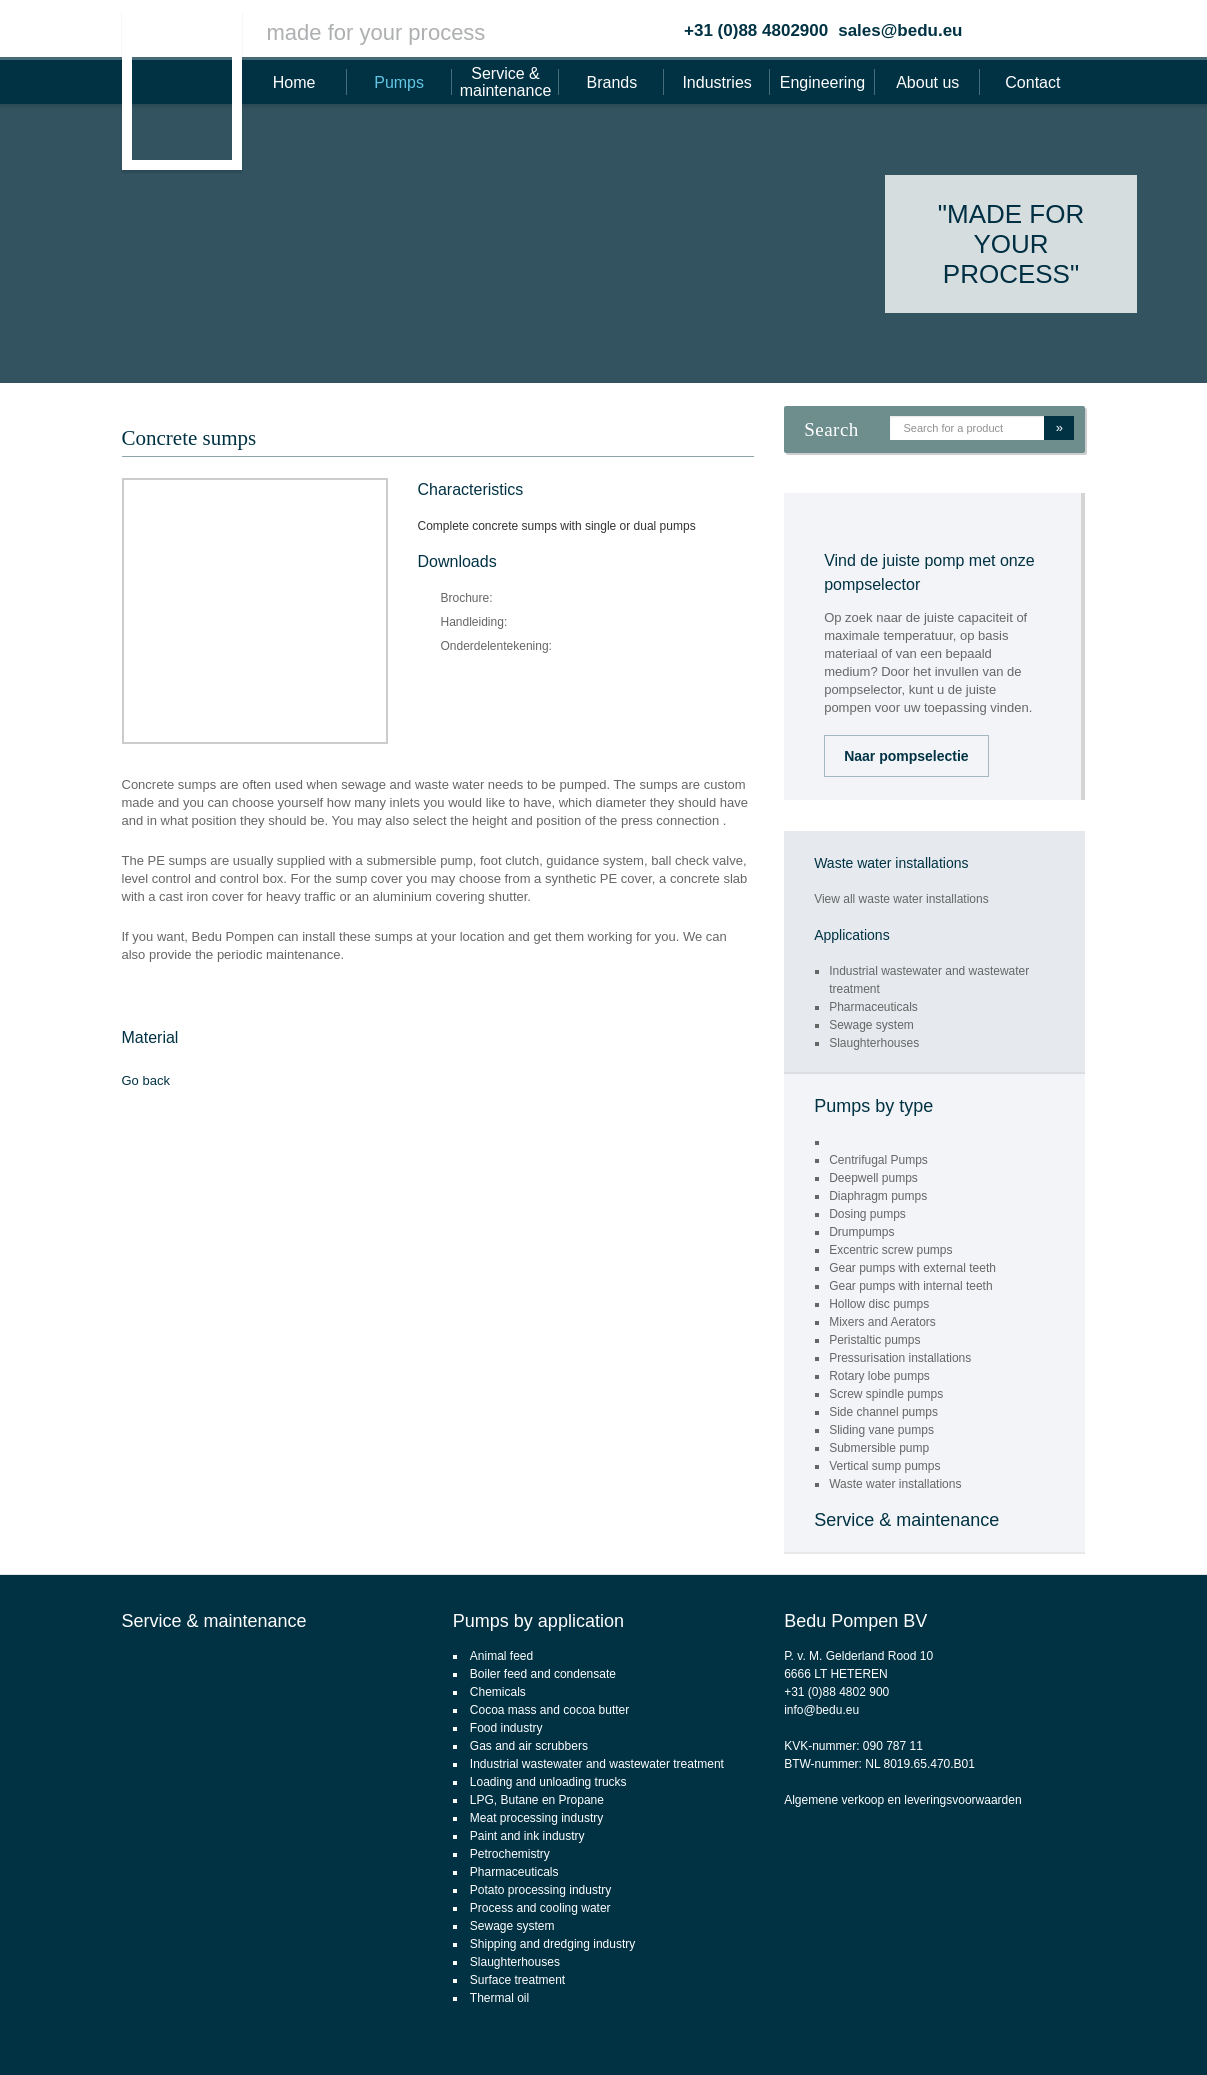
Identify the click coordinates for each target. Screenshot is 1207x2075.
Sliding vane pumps (881, 1430)
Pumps (399, 82)
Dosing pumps (867, 1214)
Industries (716, 82)
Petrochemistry (510, 1854)
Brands (612, 82)
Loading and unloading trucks (548, 1782)
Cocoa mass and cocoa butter (549, 1710)
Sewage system (871, 1025)
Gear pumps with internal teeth (910, 1286)
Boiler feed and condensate (543, 1674)
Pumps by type (873, 1106)
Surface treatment (517, 1980)
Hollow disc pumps (879, 1304)
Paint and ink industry (527, 1836)
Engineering (822, 82)
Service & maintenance (506, 82)
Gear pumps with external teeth (912, 1268)
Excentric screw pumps (890, 1250)
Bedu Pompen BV (855, 1621)
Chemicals (498, 1692)
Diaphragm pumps (878, 1196)
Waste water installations (895, 1484)
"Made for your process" (1011, 244)
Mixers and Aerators (882, 1322)
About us (927, 82)
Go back (146, 1080)
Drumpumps (861, 1232)
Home (294, 82)
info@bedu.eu (821, 1710)
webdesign (1110, 2031)
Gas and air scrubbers (529, 1746)
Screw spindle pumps (886, 1394)
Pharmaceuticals (873, 1007)
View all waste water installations (901, 899)
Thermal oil (499, 1998)
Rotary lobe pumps (879, 1376)
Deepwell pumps (873, 1178)
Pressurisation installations (900, 1358)
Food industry (506, 1728)
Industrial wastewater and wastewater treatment (597, 1764)
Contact (1032, 82)
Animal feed (501, 1656)
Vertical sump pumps (884, 1466)
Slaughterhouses (874, 1043)
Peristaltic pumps (874, 1340)
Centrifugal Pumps (878, 1160)
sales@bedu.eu (900, 30)
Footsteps (1182, 2031)
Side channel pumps (883, 1412)
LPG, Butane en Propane (537, 1800)
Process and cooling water (540, 1908)
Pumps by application (538, 1621)
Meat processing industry (536, 1818)
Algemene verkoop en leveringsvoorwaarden (902, 1800)
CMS (1056, 2031)
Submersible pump (879, 1448)
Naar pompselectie (906, 756)
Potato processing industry (540, 1890)
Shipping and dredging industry (552, 1944)
